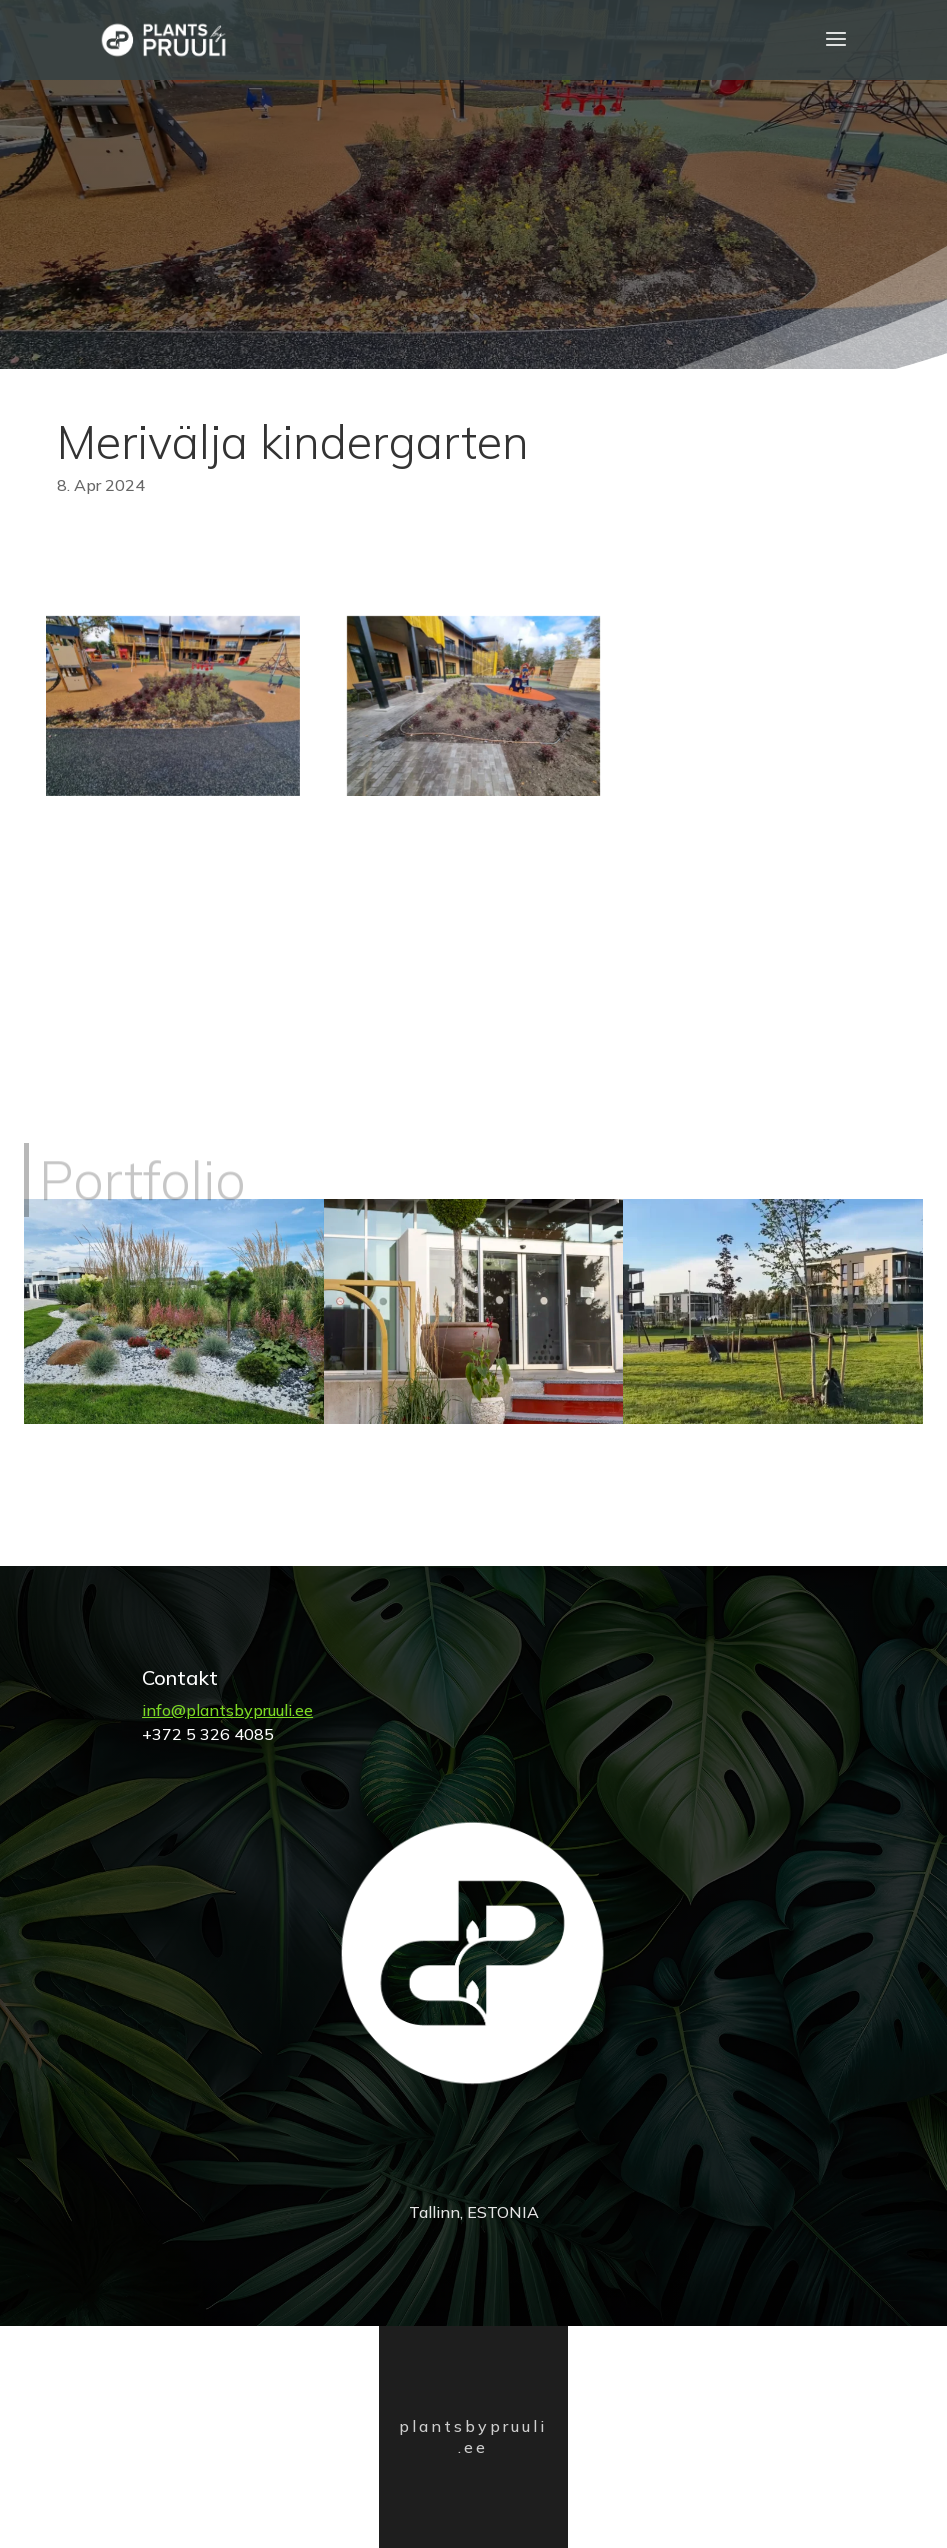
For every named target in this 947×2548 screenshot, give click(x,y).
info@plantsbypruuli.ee (227, 1710)
